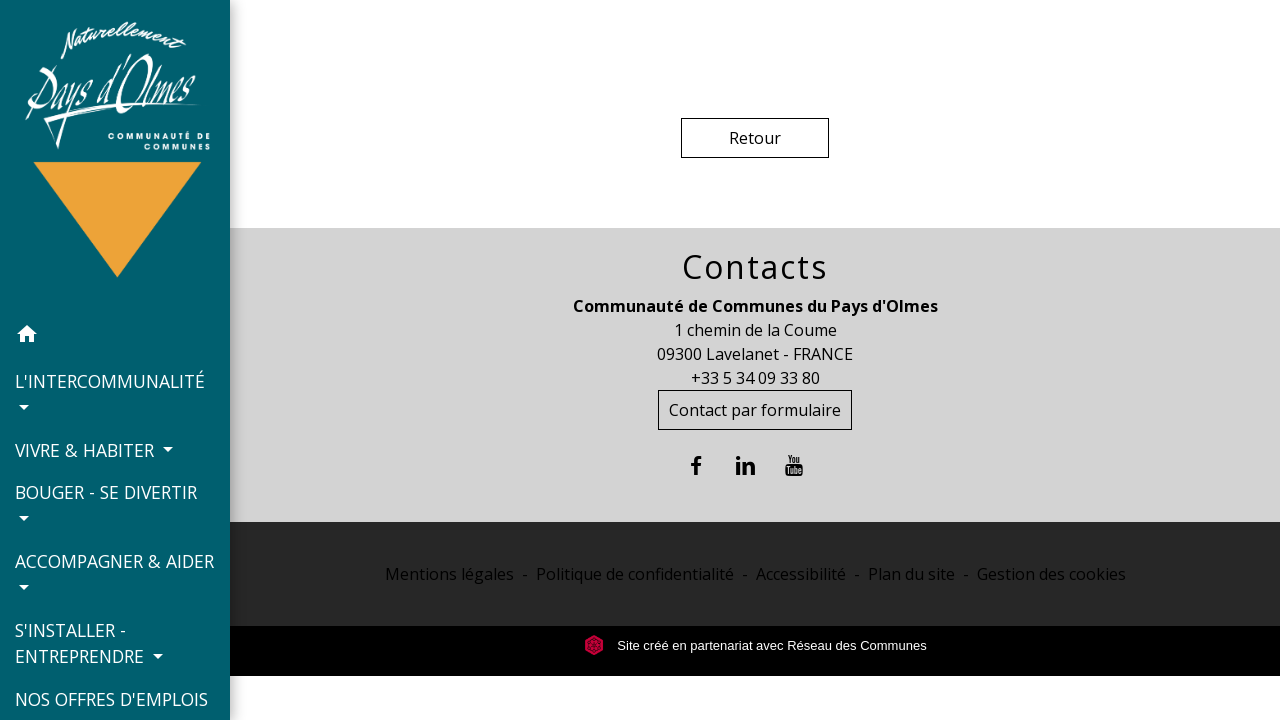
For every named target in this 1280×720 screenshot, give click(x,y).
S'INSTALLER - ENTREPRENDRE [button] (82, 643)
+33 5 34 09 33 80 (755, 378)
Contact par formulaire (755, 410)
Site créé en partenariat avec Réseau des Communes (755, 645)
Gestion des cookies (1051, 574)
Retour (755, 138)
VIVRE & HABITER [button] (87, 450)
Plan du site (911, 574)
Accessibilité (801, 574)
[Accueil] (115, 156)
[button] (115, 337)
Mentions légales (449, 574)
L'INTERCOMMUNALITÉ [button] (110, 381)
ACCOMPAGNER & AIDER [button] (114, 561)
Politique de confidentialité (635, 574)
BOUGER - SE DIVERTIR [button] (106, 492)
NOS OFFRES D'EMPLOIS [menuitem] (111, 699)
